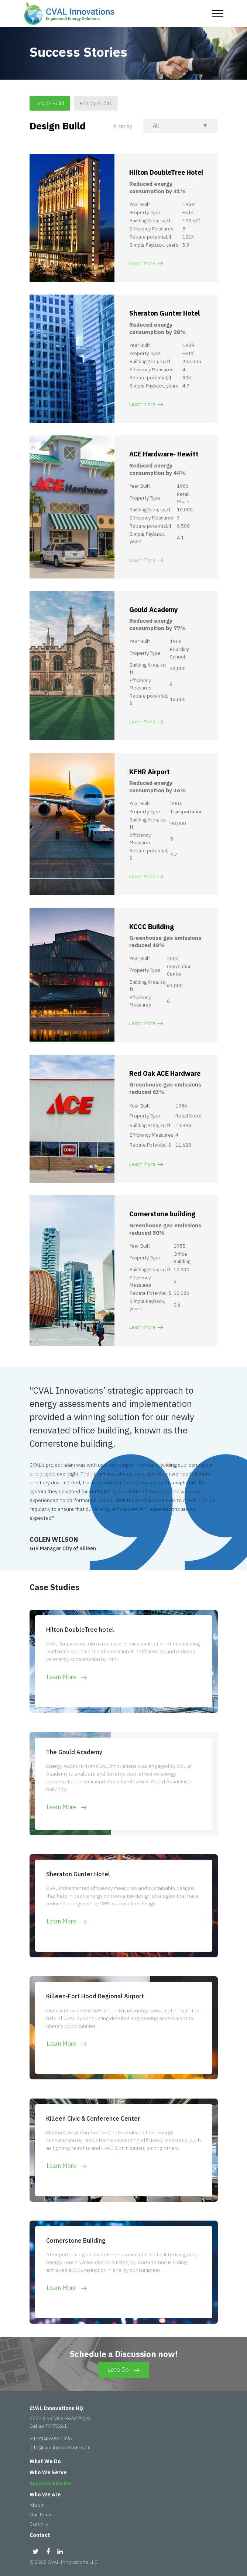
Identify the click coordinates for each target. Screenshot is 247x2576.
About (37, 2505)
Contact (40, 2535)
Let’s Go (124, 2369)
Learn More (146, 263)
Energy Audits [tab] (96, 103)
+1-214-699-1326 (51, 2438)
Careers (39, 2523)
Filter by (123, 126)
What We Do (45, 2461)
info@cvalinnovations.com (60, 2447)
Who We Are (45, 2494)
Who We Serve (48, 2472)
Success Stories (50, 2483)
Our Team (40, 2514)
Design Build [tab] (49, 103)
